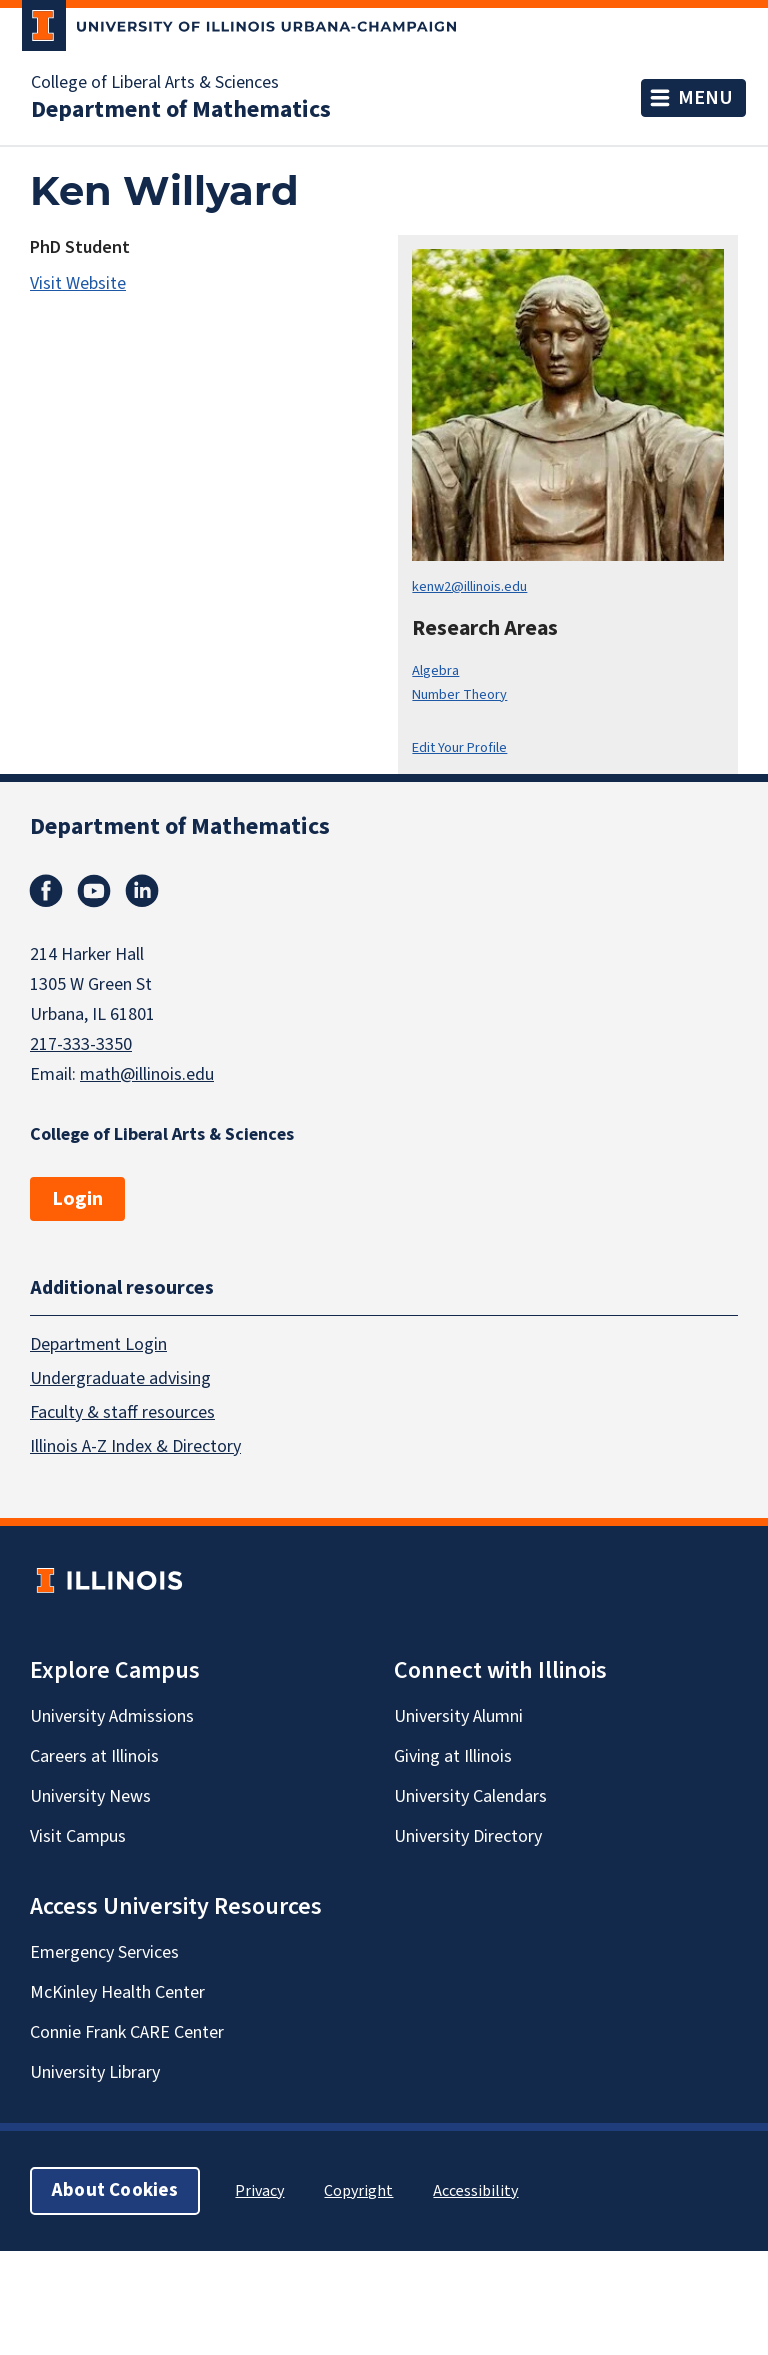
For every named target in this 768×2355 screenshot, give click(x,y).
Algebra (435, 670)
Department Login (98, 1344)
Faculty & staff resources (122, 1412)
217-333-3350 (81, 1044)
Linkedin (142, 891)
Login (77, 1199)
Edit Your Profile (459, 747)
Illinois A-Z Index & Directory (135, 1446)
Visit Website (78, 283)
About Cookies (115, 2190)
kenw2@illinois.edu (469, 586)
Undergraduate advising (120, 1378)
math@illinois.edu (147, 1074)
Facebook (46, 891)
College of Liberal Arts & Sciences (155, 83)
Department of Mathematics (181, 110)
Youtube (94, 891)
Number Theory (459, 694)
